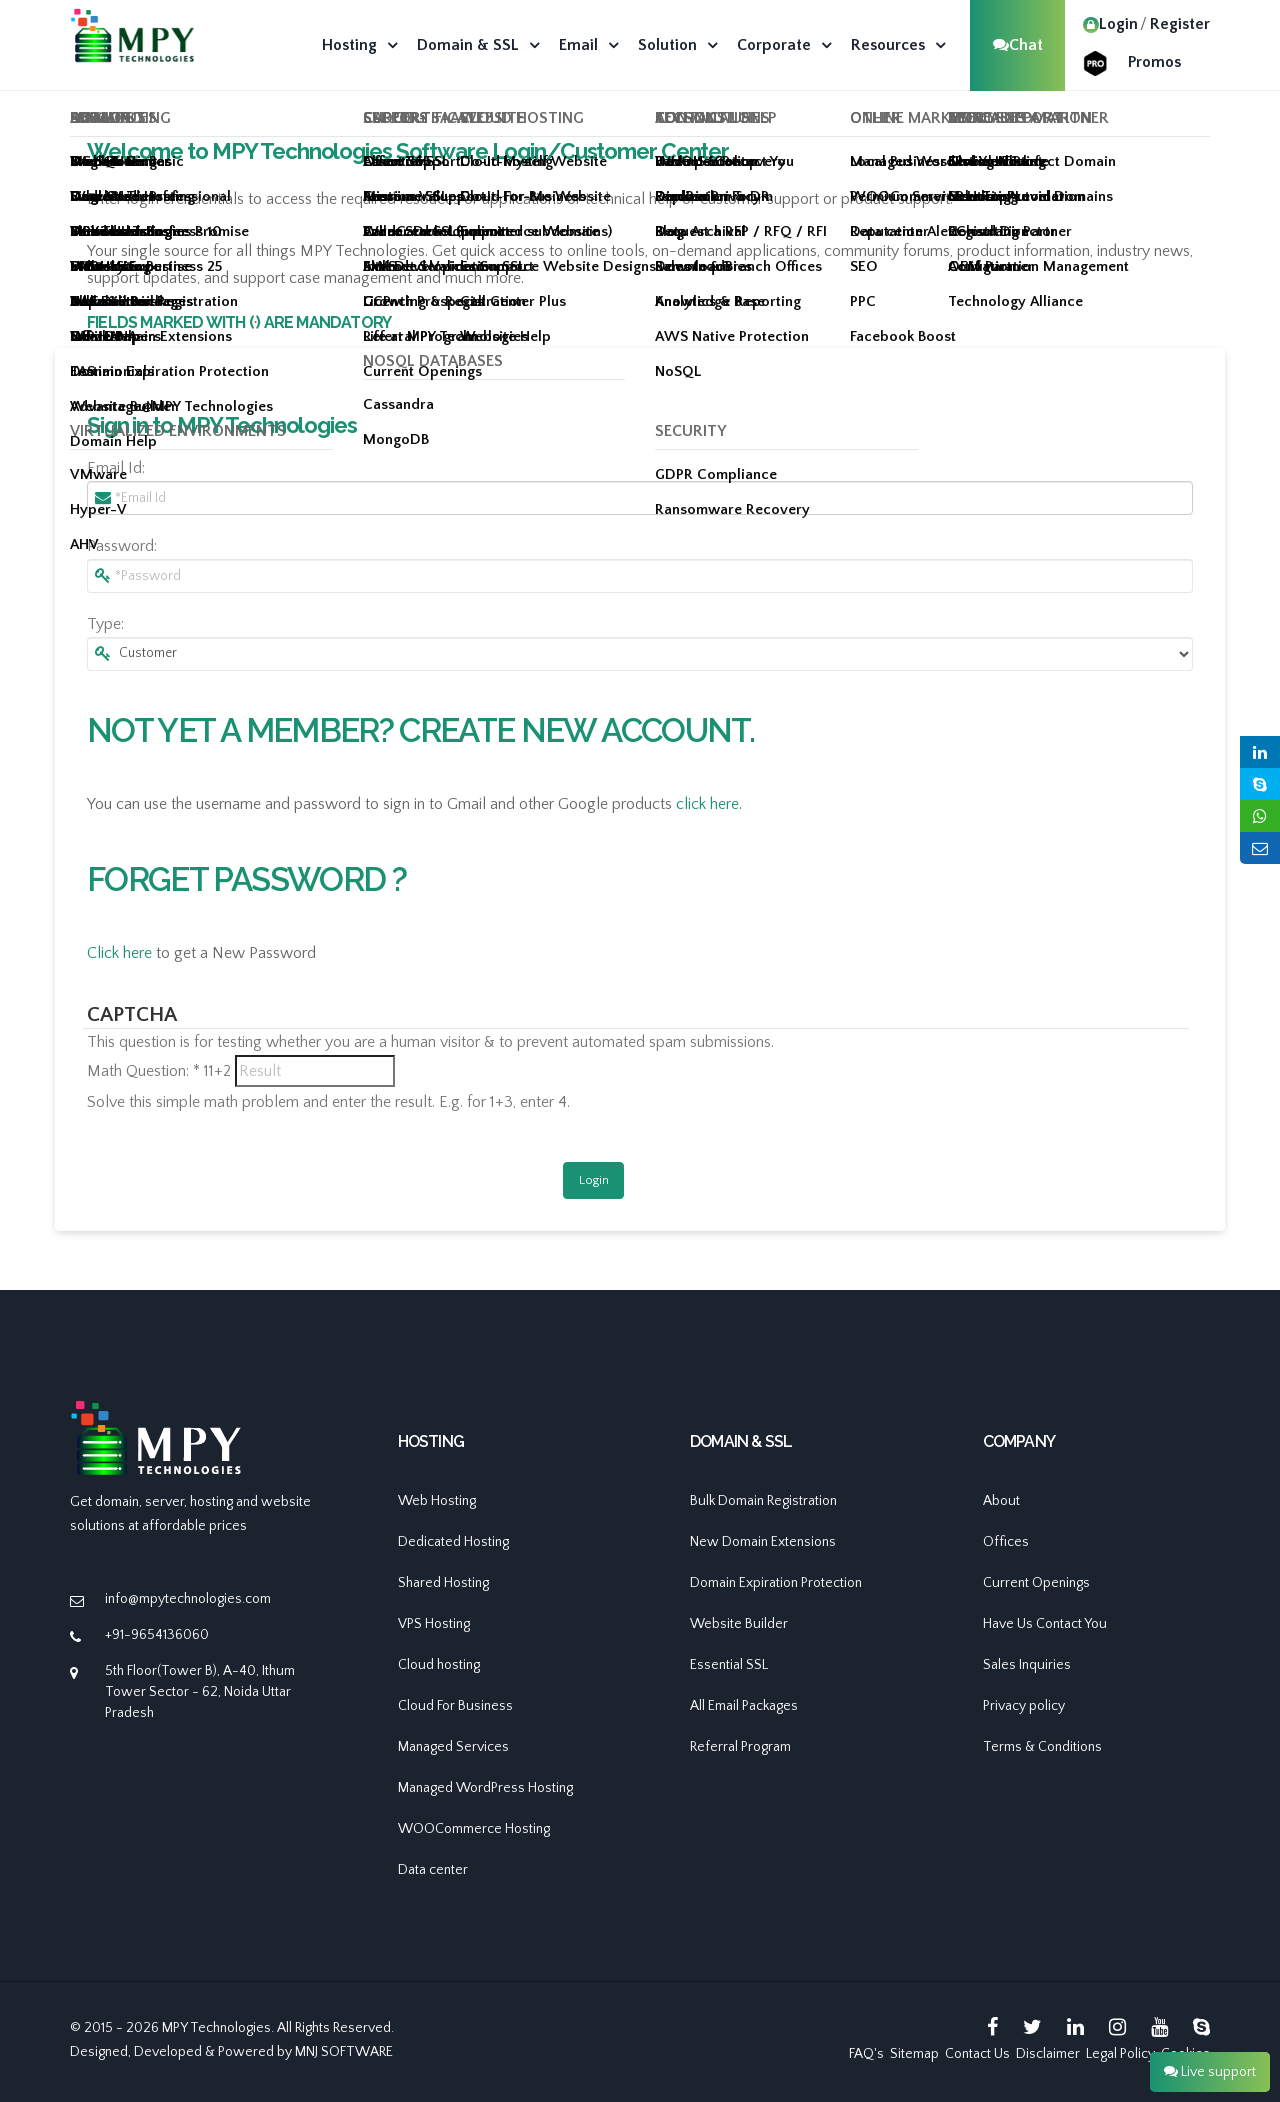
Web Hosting (437, 1501)
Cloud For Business (455, 1706)
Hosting (349, 45)
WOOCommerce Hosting (474, 1829)
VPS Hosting (434, 1624)
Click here (119, 953)
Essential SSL (729, 1665)
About (1001, 1501)
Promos (1154, 62)
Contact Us (977, 2054)
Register (1180, 24)
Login (1110, 24)
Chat (1018, 45)
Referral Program (740, 1747)
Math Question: (143, 1071)
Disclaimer (1048, 2054)
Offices (1006, 1542)
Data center (433, 1870)
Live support (1210, 2072)
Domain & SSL (468, 45)
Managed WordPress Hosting (485, 1788)
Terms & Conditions (1042, 1747)
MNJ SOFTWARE (344, 2052)
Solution (667, 45)
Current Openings (1036, 1583)
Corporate (774, 45)
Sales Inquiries (1027, 1665)
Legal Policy (1120, 2054)
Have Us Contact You (1045, 1624)
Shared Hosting (443, 1583)
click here (707, 804)
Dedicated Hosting (453, 1542)
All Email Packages (744, 1706)
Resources (888, 45)
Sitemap (914, 2054)
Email (578, 45)
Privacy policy (1024, 1706)
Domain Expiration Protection (776, 1583)
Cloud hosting (439, 1665)
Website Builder (739, 1624)
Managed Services (453, 1747)
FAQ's (866, 2054)
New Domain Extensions (763, 1542)
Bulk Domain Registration (763, 1501)
